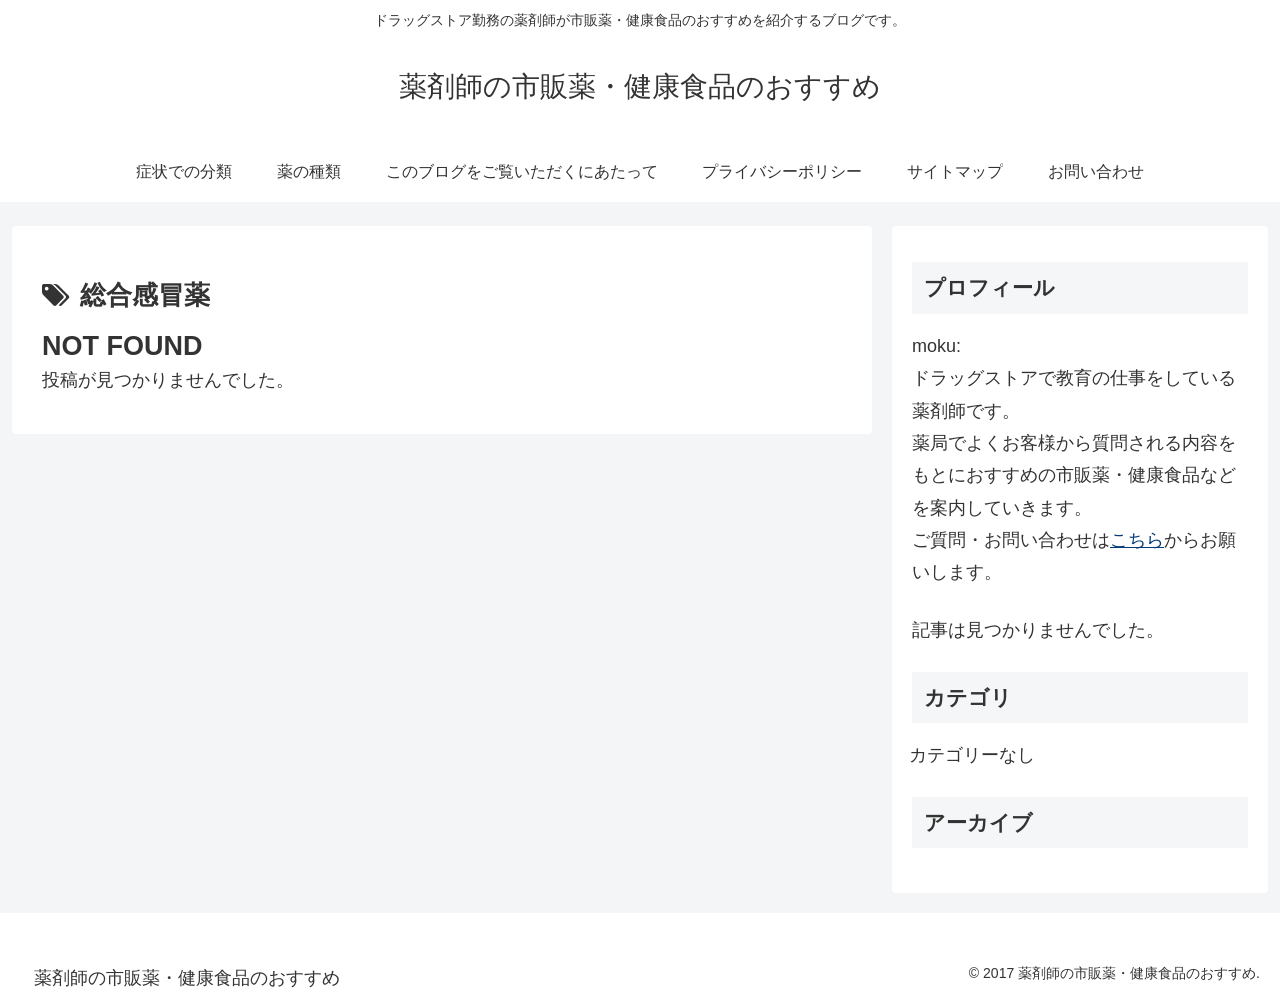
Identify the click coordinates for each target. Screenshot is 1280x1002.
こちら (1137, 540)
